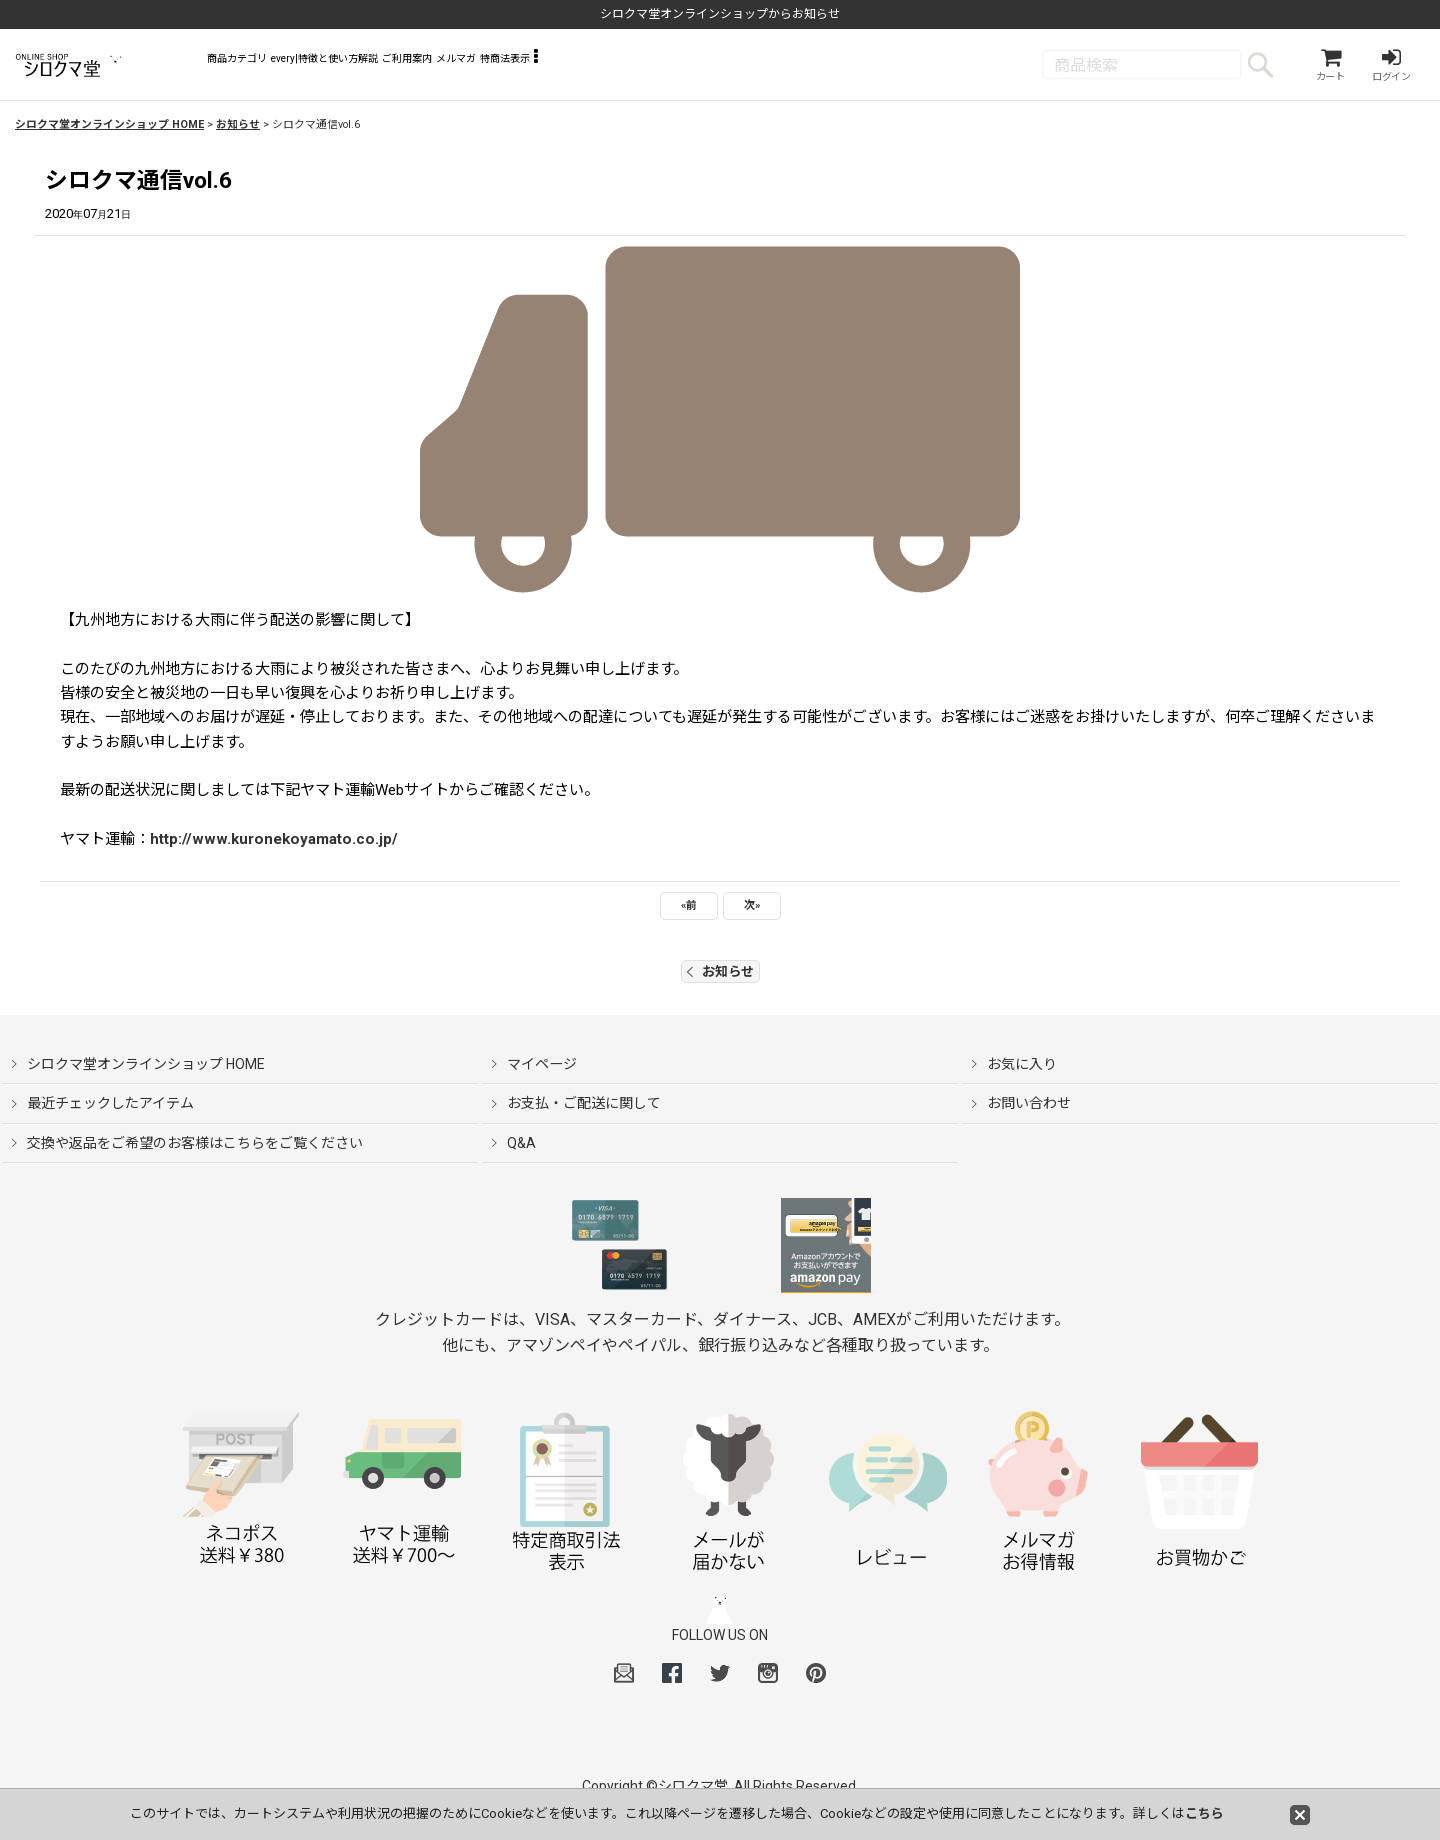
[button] (803, 70)
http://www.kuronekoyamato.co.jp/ (274, 845)
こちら (1204, 1813)
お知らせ (720, 977)
